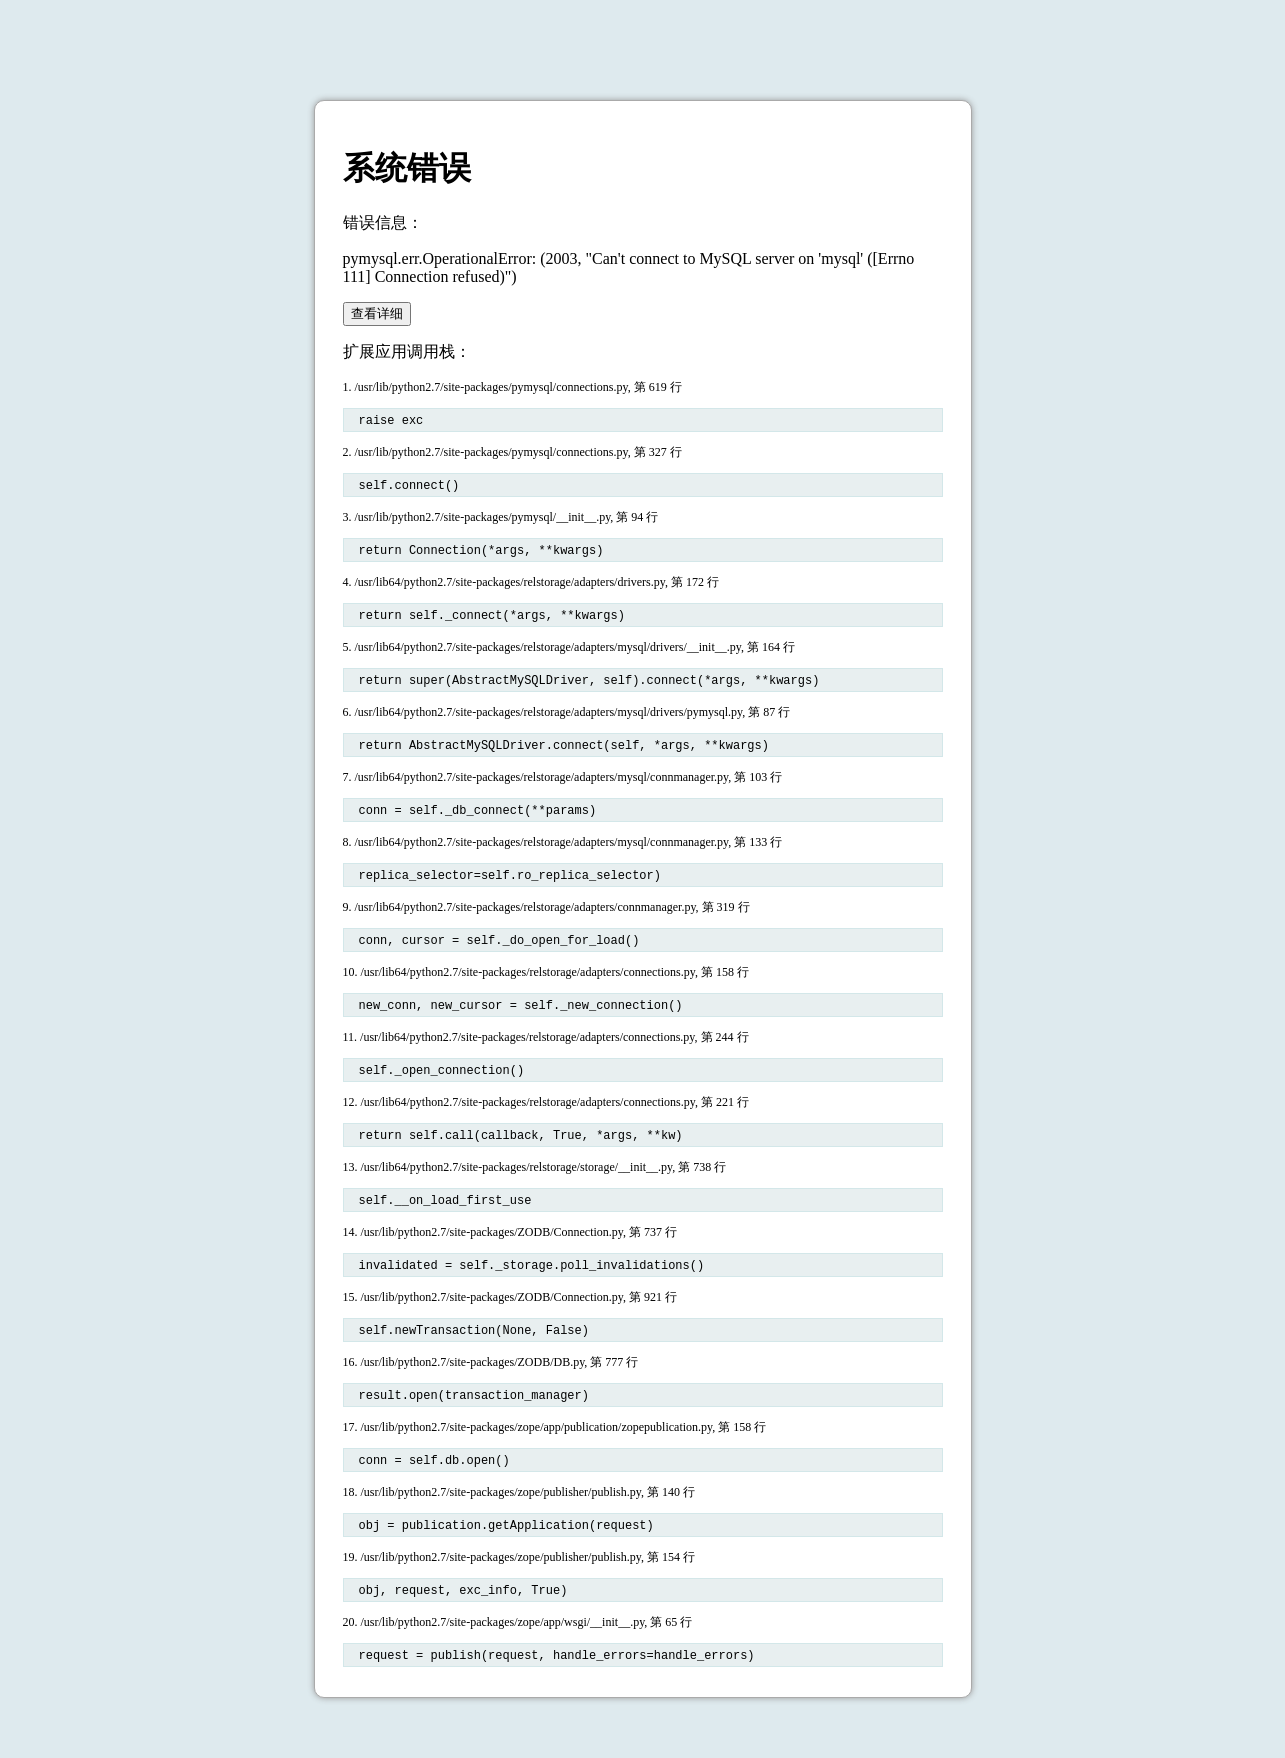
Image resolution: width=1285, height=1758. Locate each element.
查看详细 (377, 313)
